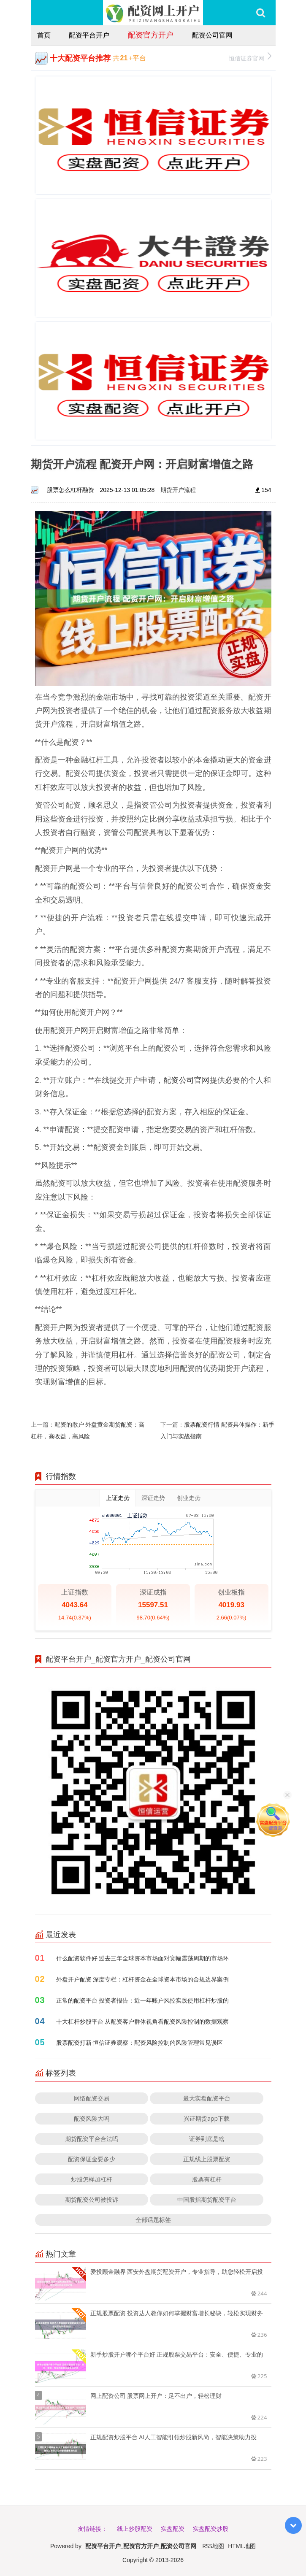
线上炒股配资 (134, 2529)
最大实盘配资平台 (206, 2098)
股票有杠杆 (207, 2179)
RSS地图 (213, 2546)
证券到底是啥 (207, 2139)
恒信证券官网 (250, 57)
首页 (44, 35)
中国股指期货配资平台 (206, 2199)
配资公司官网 (212, 35)
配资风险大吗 (91, 2118)
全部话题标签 (153, 2220)
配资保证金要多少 (91, 2159)
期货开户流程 (178, 490)
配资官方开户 (150, 35)
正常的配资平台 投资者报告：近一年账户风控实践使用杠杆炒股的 (142, 2000)
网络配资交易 (91, 2098)
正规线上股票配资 (206, 2159)
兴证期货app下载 (207, 2118)
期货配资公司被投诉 (91, 2199)
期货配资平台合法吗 (91, 2139)
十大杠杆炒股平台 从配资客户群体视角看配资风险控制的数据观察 (142, 2021)
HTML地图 (242, 2546)
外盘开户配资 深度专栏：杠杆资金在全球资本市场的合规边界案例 (142, 1979)
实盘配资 (172, 2529)
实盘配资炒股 (210, 2529)
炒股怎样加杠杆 (91, 2179)
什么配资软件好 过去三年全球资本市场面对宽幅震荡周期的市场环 (142, 1958)
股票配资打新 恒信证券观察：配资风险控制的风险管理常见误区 (139, 2042)
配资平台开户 (89, 35)
